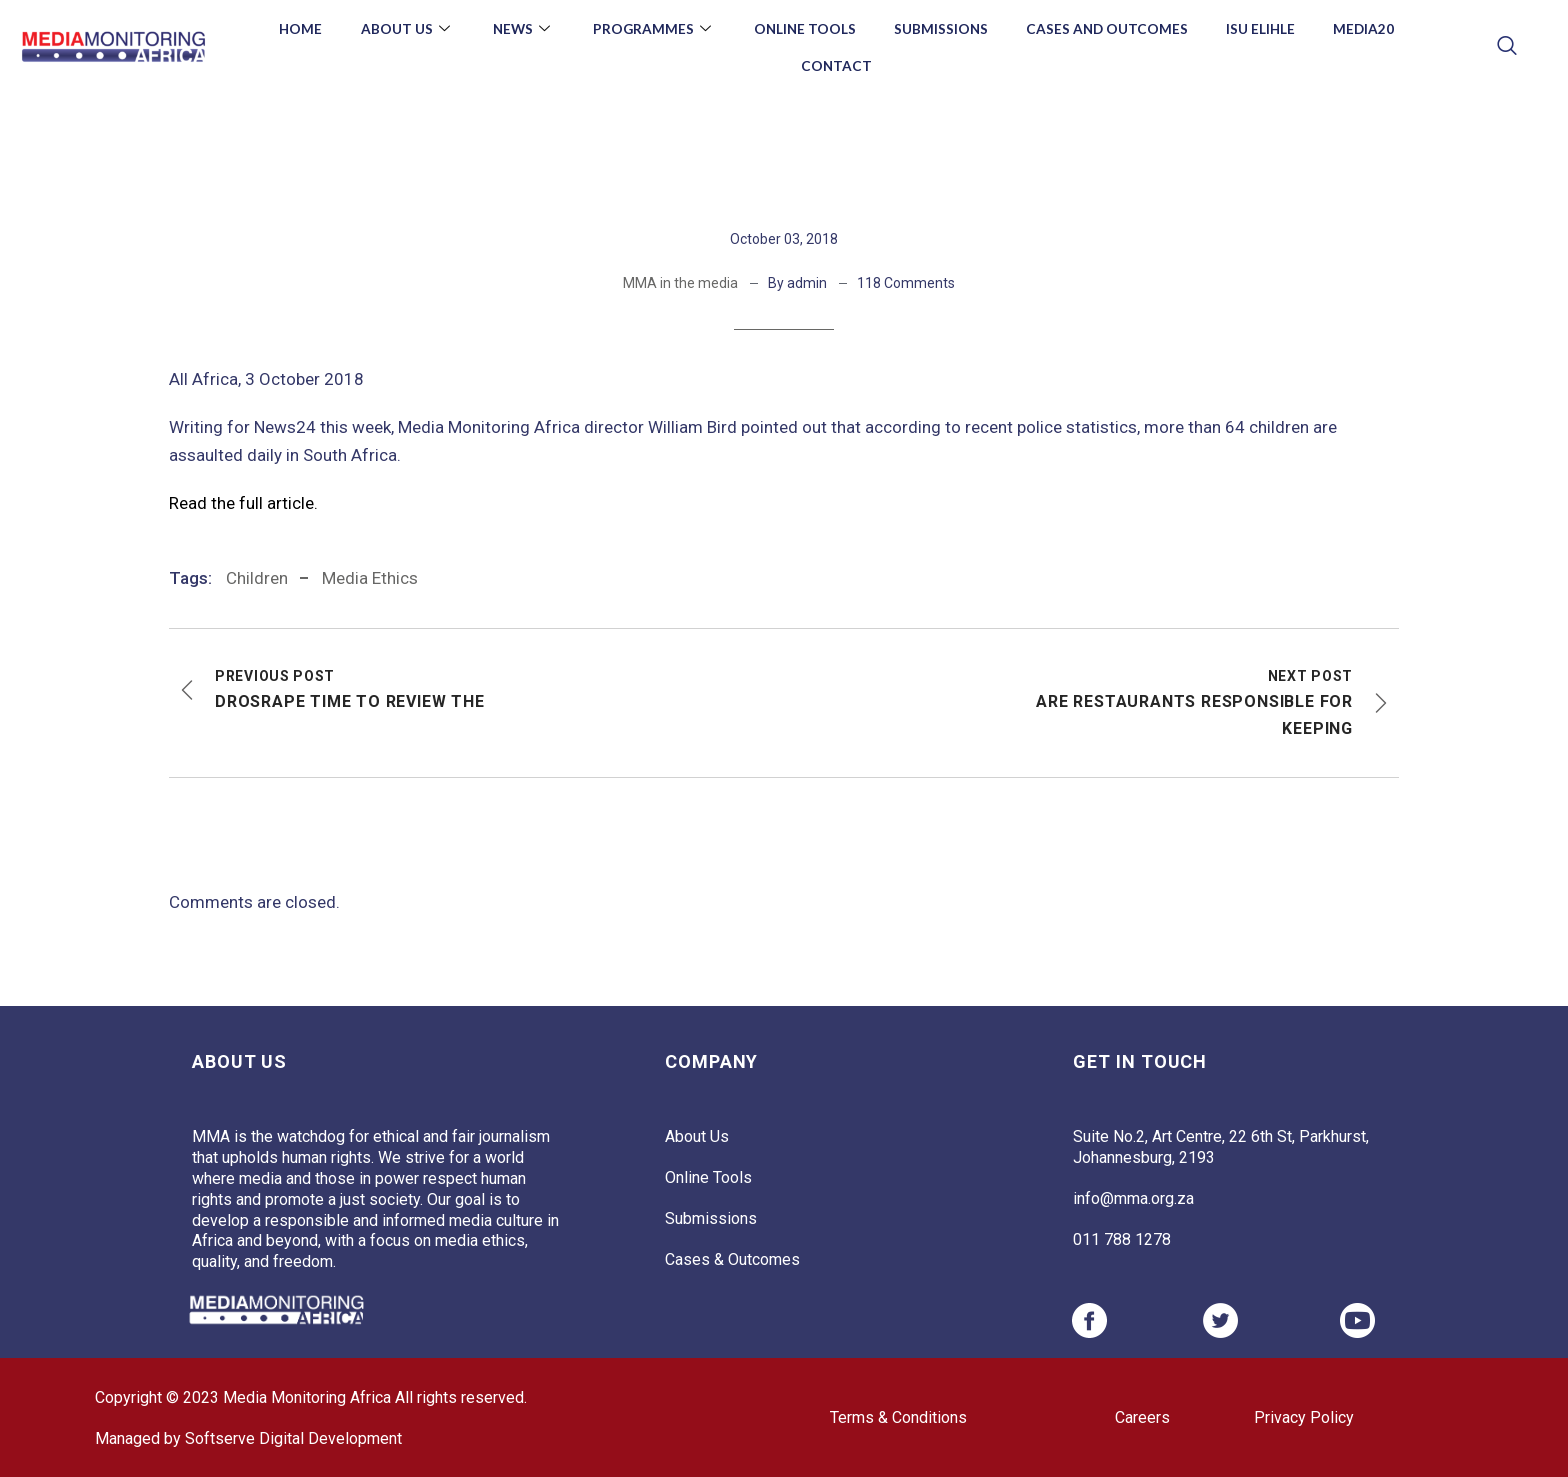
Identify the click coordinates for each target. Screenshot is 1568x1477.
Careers (1142, 1417)
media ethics (370, 578)
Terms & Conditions (898, 1417)
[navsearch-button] (1506, 47)
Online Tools (804, 28)
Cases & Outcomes (732, 1259)
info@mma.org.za (1133, 1198)
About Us (397, 28)
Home (288, 28)
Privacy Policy (1304, 1417)
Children (257, 578)
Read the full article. (243, 503)
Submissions (943, 28)
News (516, 28)
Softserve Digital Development (293, 1438)
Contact (837, 65)
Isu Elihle (1270, 28)
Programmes (650, 28)
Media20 (1376, 28)
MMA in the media (680, 283)
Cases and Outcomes (1113, 28)
